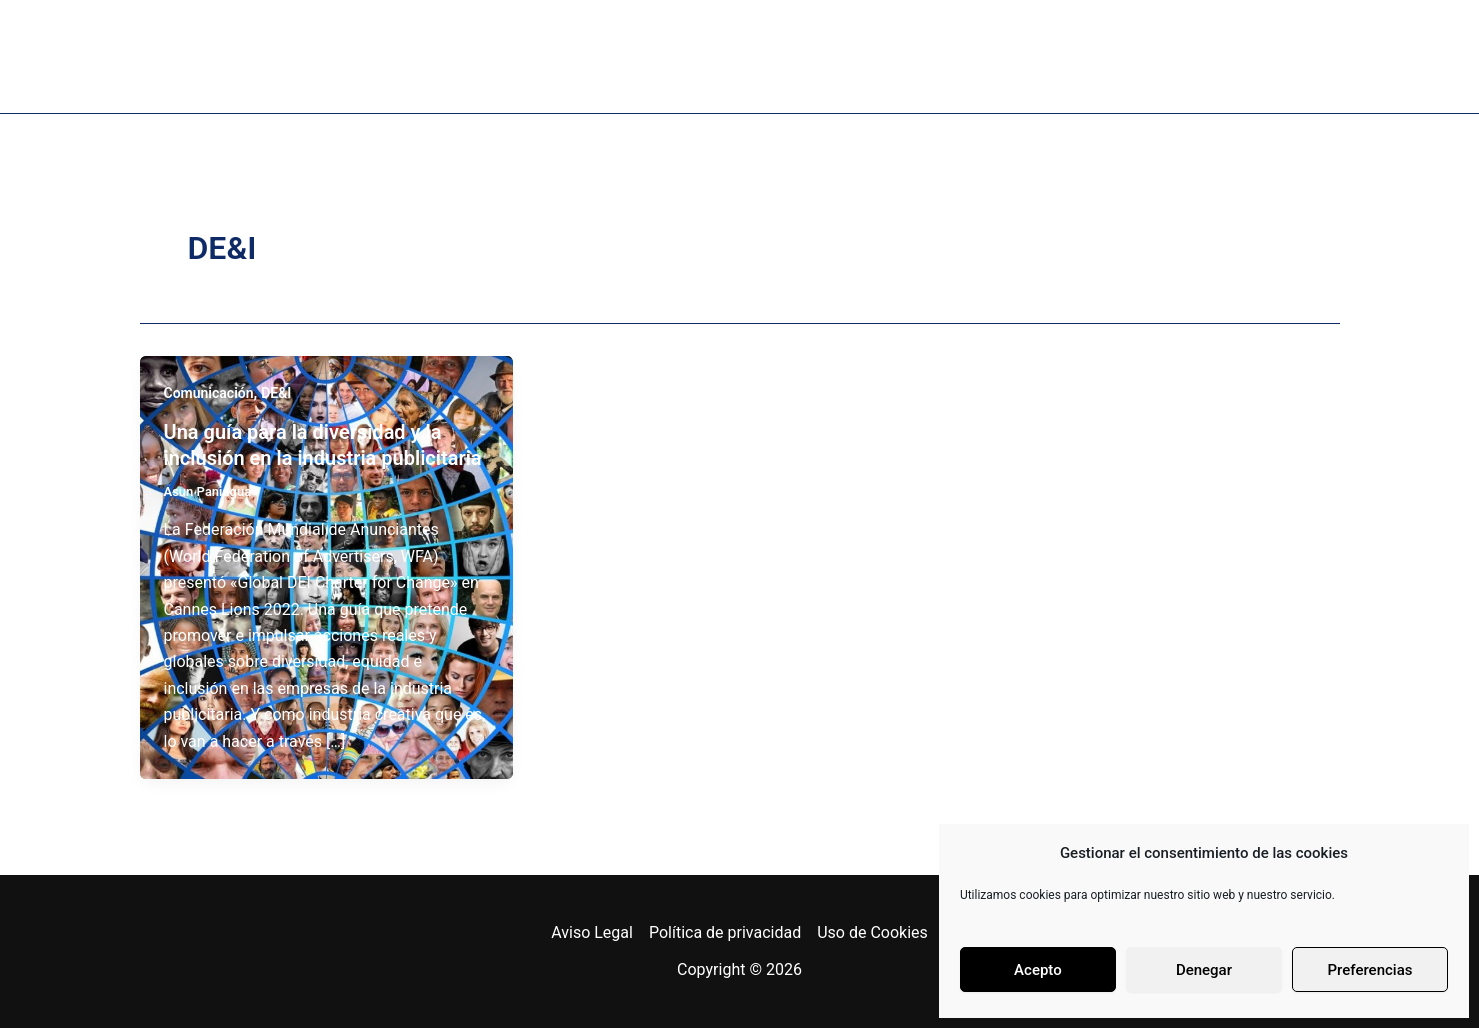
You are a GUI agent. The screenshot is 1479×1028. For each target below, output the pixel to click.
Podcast (630, 56)
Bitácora (911, 56)
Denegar (1204, 970)
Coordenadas (1069, 56)
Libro (513, 56)
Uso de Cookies (872, 932)
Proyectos (769, 56)
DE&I (276, 393)
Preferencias (1370, 970)
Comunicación (209, 393)
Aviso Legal (592, 932)
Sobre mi (389, 56)
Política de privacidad (725, 932)
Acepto (1038, 970)
